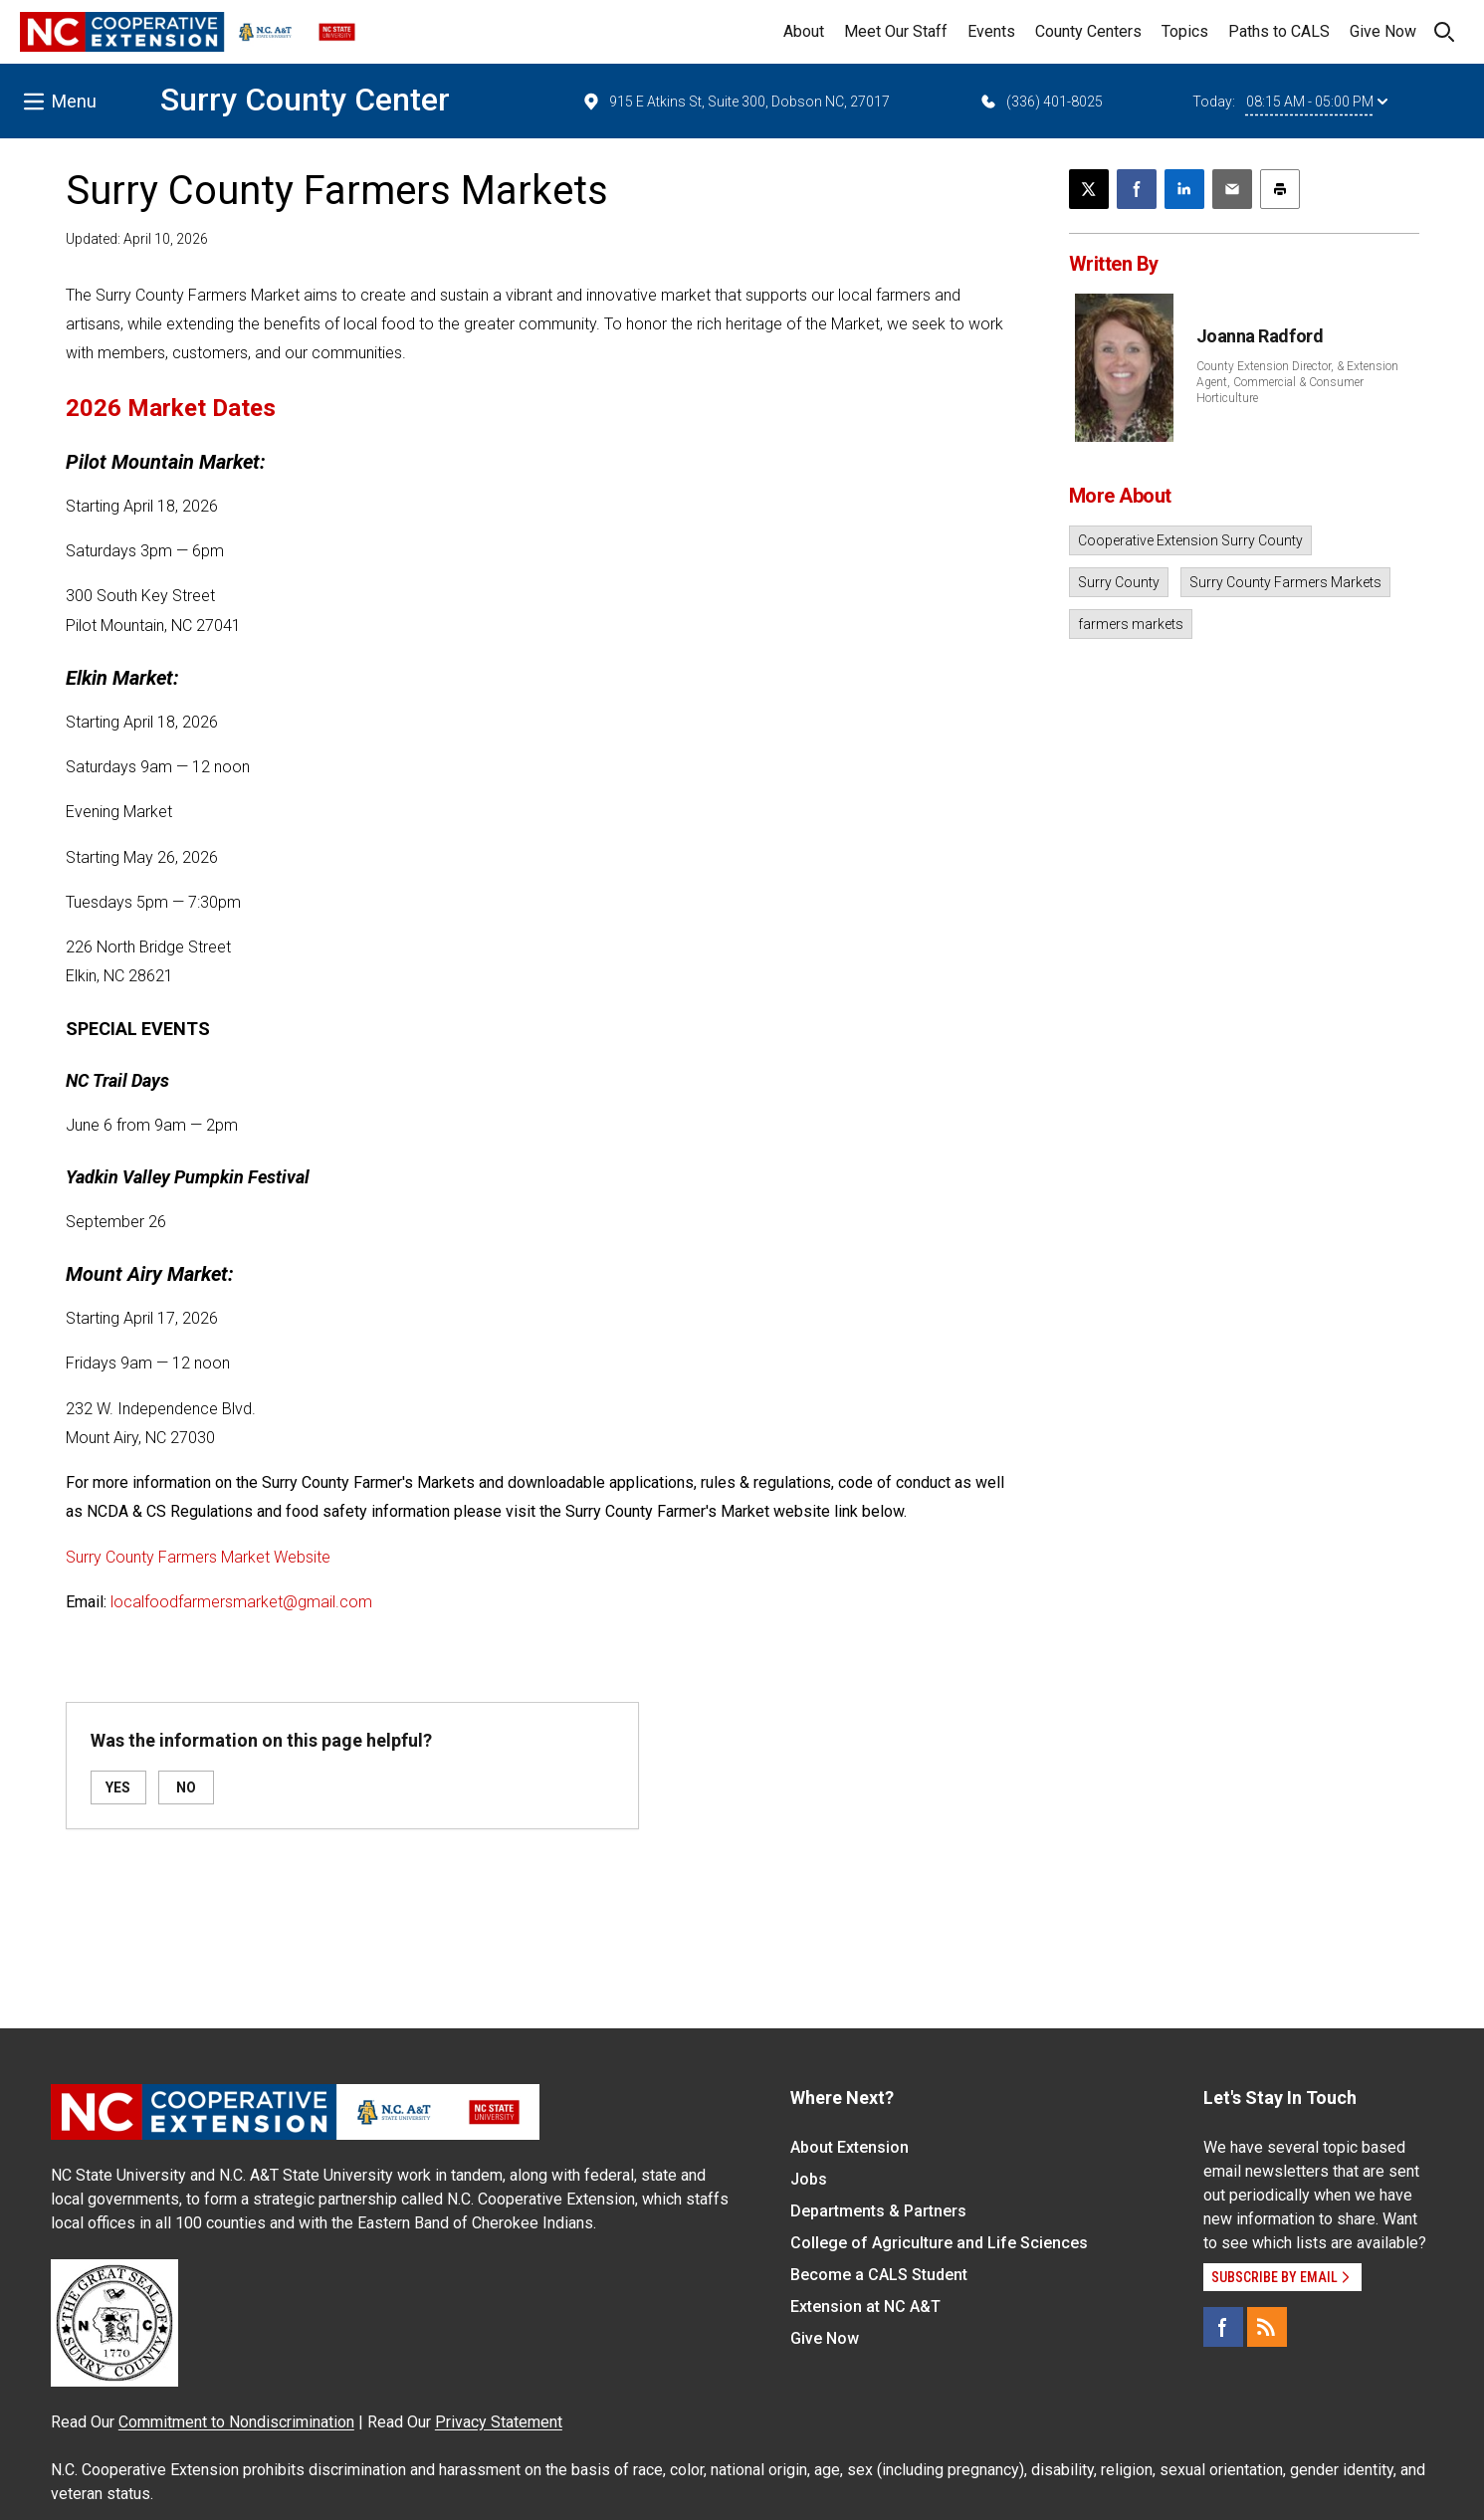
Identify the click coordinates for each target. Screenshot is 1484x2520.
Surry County (1119, 582)
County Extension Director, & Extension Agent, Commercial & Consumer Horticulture (1297, 382)
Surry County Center (305, 99)
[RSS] (1267, 2327)
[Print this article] (1280, 189)
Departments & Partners (878, 2211)
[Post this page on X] (1089, 189)
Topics (1185, 31)
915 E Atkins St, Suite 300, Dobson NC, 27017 (735, 101)
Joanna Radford (1260, 335)
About (803, 31)
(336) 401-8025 (1040, 101)
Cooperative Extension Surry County (1190, 540)
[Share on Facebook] (1137, 189)
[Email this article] (1232, 189)
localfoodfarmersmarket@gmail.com (241, 1601)
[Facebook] (1223, 2327)
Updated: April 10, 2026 (137, 239)
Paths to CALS (1279, 31)
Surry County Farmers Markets (1285, 582)
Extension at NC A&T (865, 2306)
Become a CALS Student (878, 2274)
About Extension (849, 2147)
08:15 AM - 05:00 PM (1316, 101)
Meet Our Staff (896, 31)
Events (991, 31)
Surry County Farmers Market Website (198, 1557)
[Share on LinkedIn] (1184, 189)
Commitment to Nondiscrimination (236, 2422)
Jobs (808, 2179)
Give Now (1383, 31)
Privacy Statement (498, 2422)
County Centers (1088, 31)
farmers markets (1130, 624)
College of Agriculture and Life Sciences (939, 2242)
